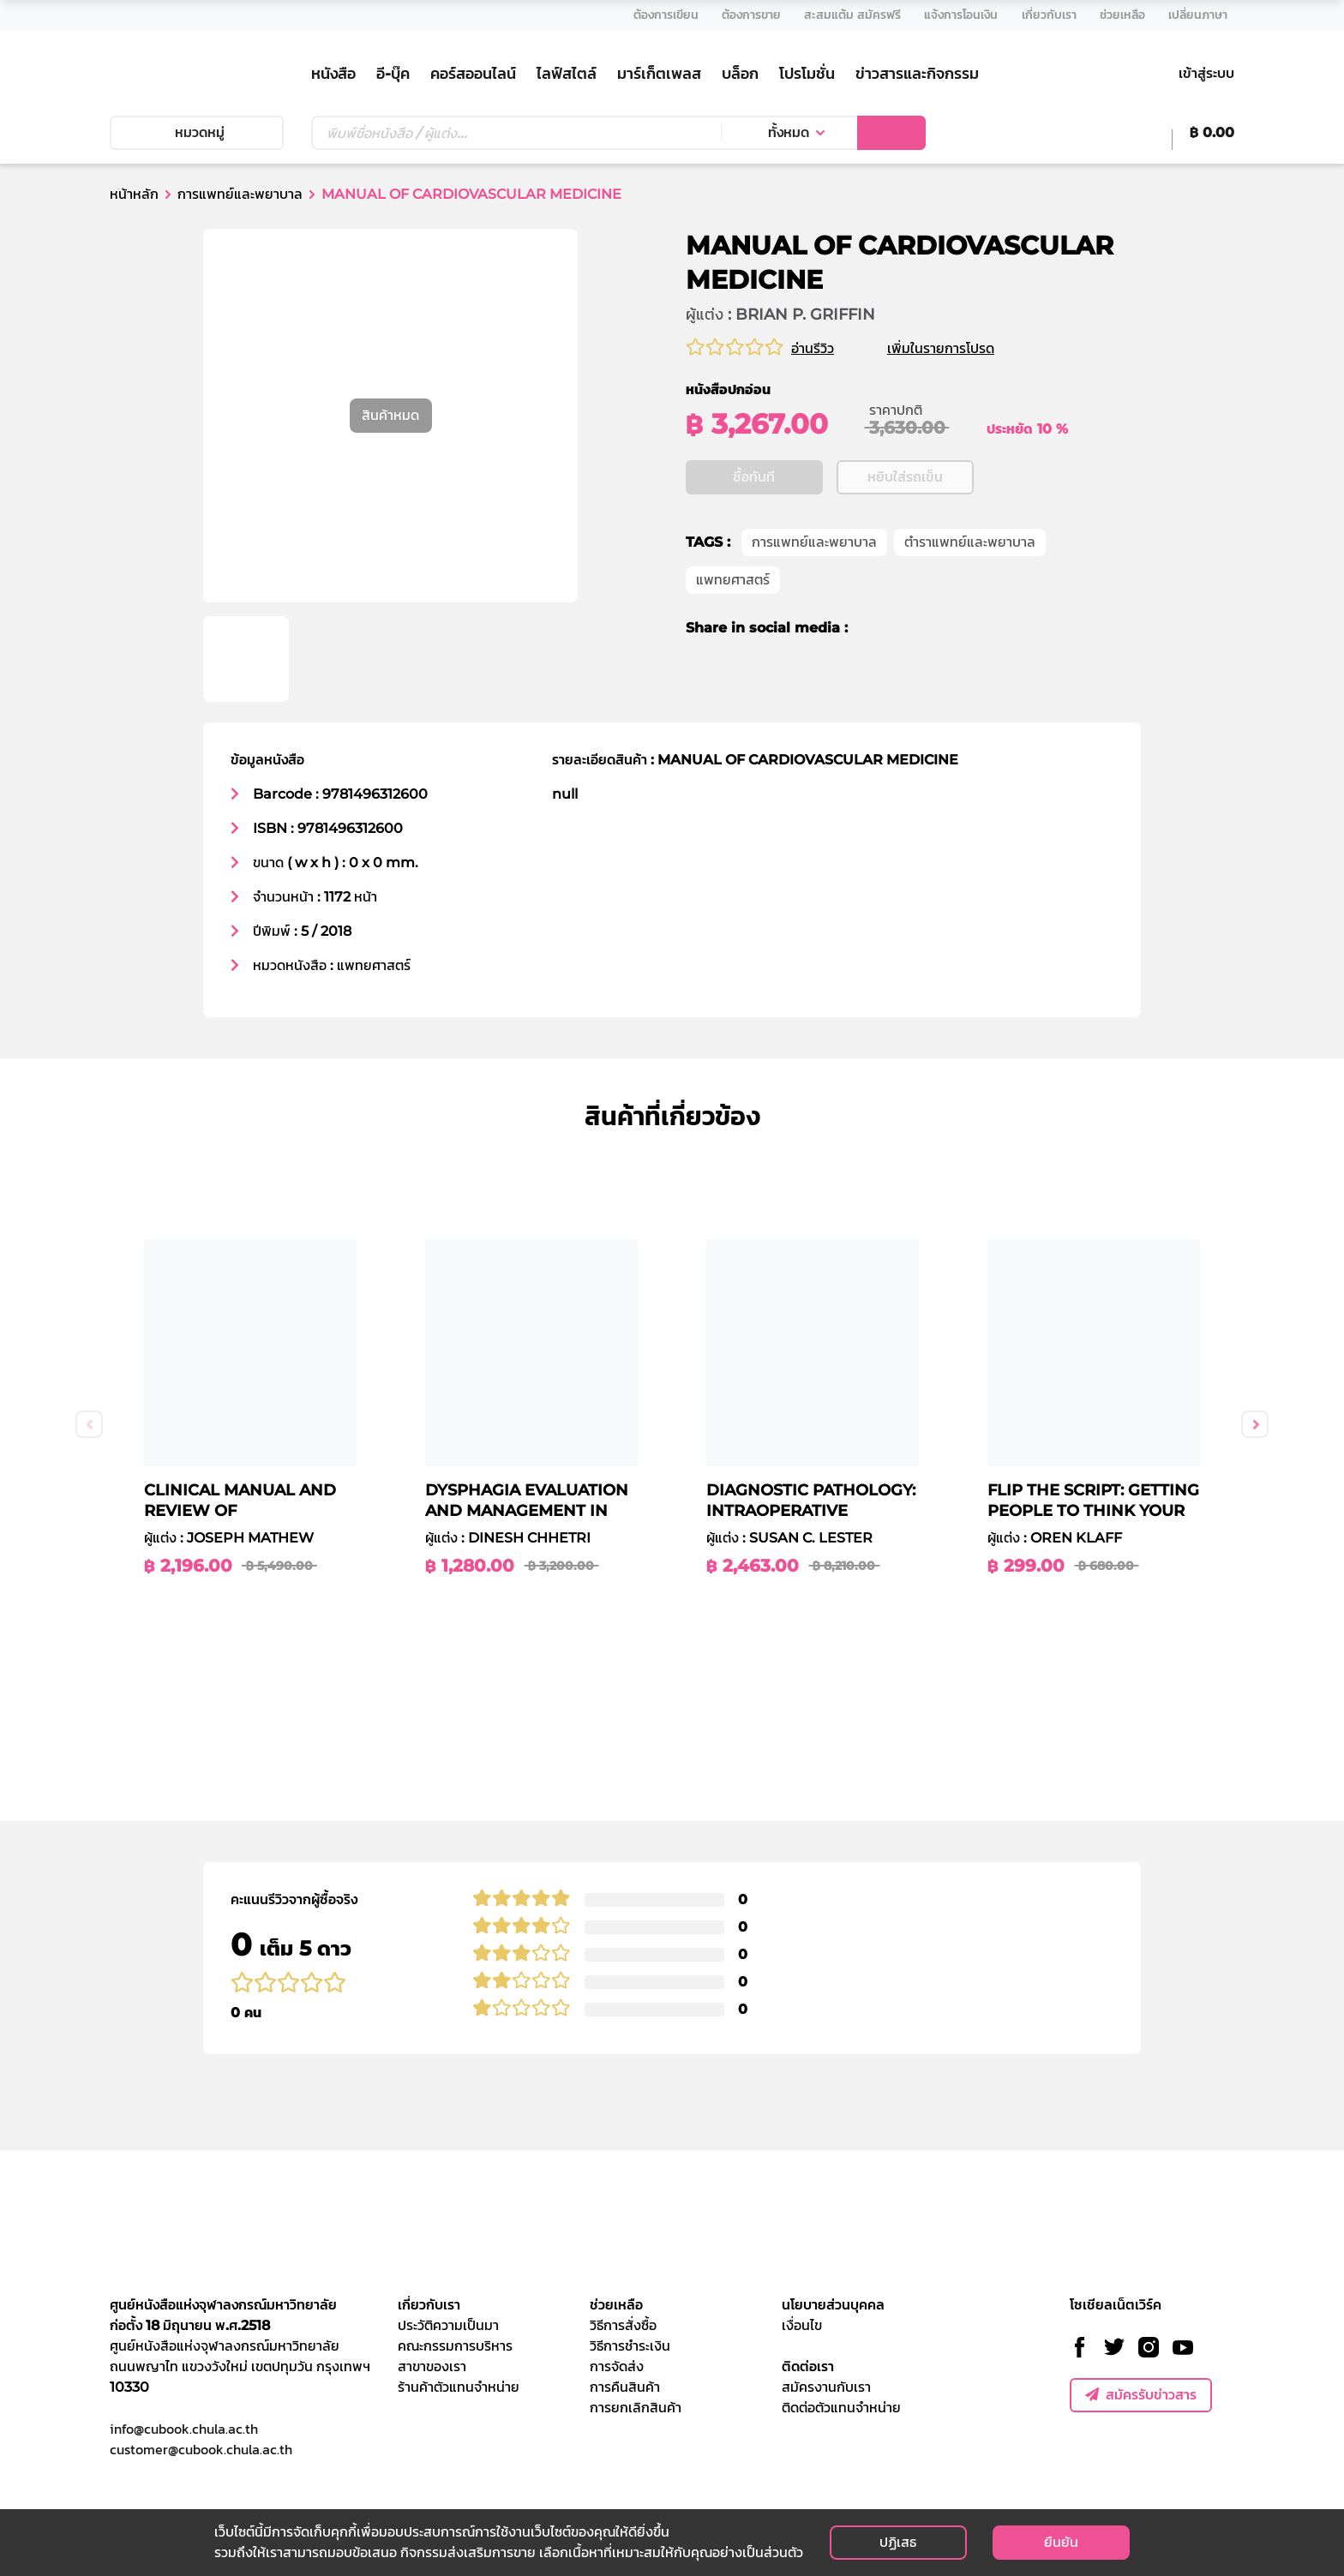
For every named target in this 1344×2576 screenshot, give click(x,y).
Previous (89, 1424)
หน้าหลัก (134, 194)
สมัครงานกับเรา (826, 2387)
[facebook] (872, 681)
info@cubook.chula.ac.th (184, 2428)
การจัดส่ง (617, 2366)
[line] (933, 681)
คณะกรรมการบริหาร (455, 2346)
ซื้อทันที (754, 530)
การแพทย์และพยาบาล (240, 194)
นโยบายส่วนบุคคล (833, 2305)
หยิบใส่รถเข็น (905, 530)
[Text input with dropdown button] (516, 133)
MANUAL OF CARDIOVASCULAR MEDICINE (471, 194)
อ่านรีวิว (812, 348)
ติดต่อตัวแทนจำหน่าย (841, 2407)
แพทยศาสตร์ (733, 633)
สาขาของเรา (432, 2366)
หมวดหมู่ (196, 132)
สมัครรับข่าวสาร (1141, 2395)
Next (1255, 1424)
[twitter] (900, 681)
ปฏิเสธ (897, 2542)
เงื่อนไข (802, 2325)
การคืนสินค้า (625, 2387)
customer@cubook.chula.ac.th (201, 2449)
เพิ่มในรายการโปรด (961, 348)
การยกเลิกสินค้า (635, 2407)
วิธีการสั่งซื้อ (623, 2325)
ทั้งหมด (788, 132)
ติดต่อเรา (808, 2366)
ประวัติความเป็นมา (448, 2325)
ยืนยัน (1061, 2542)
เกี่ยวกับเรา (429, 2305)
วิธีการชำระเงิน (630, 2346)
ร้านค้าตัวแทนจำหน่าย (458, 2387)
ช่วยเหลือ (616, 2305)
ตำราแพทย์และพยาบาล (969, 595)
